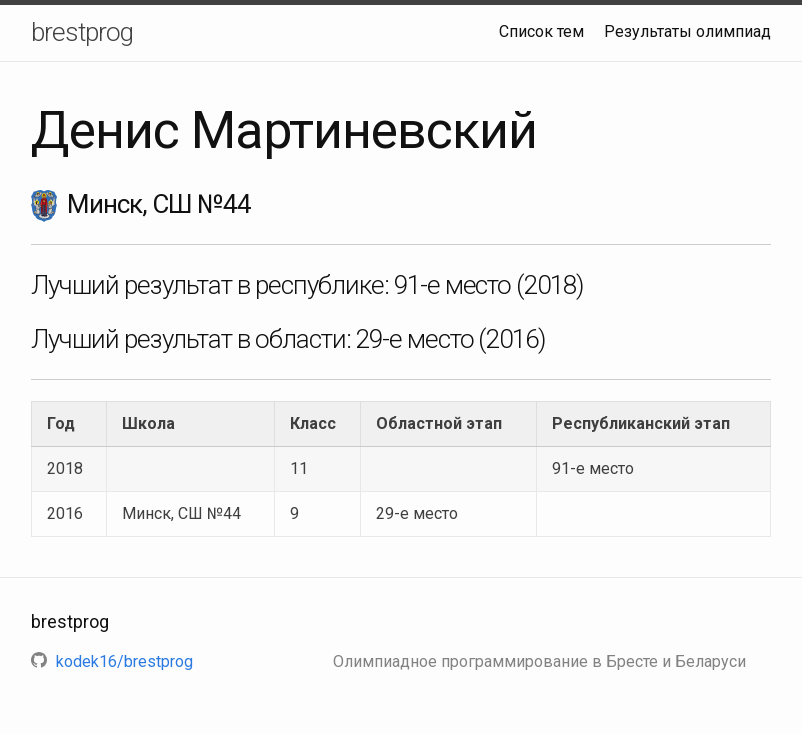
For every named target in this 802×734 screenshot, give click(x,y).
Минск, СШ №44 (181, 513)
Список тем (541, 31)
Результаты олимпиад (687, 31)
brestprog (82, 32)
